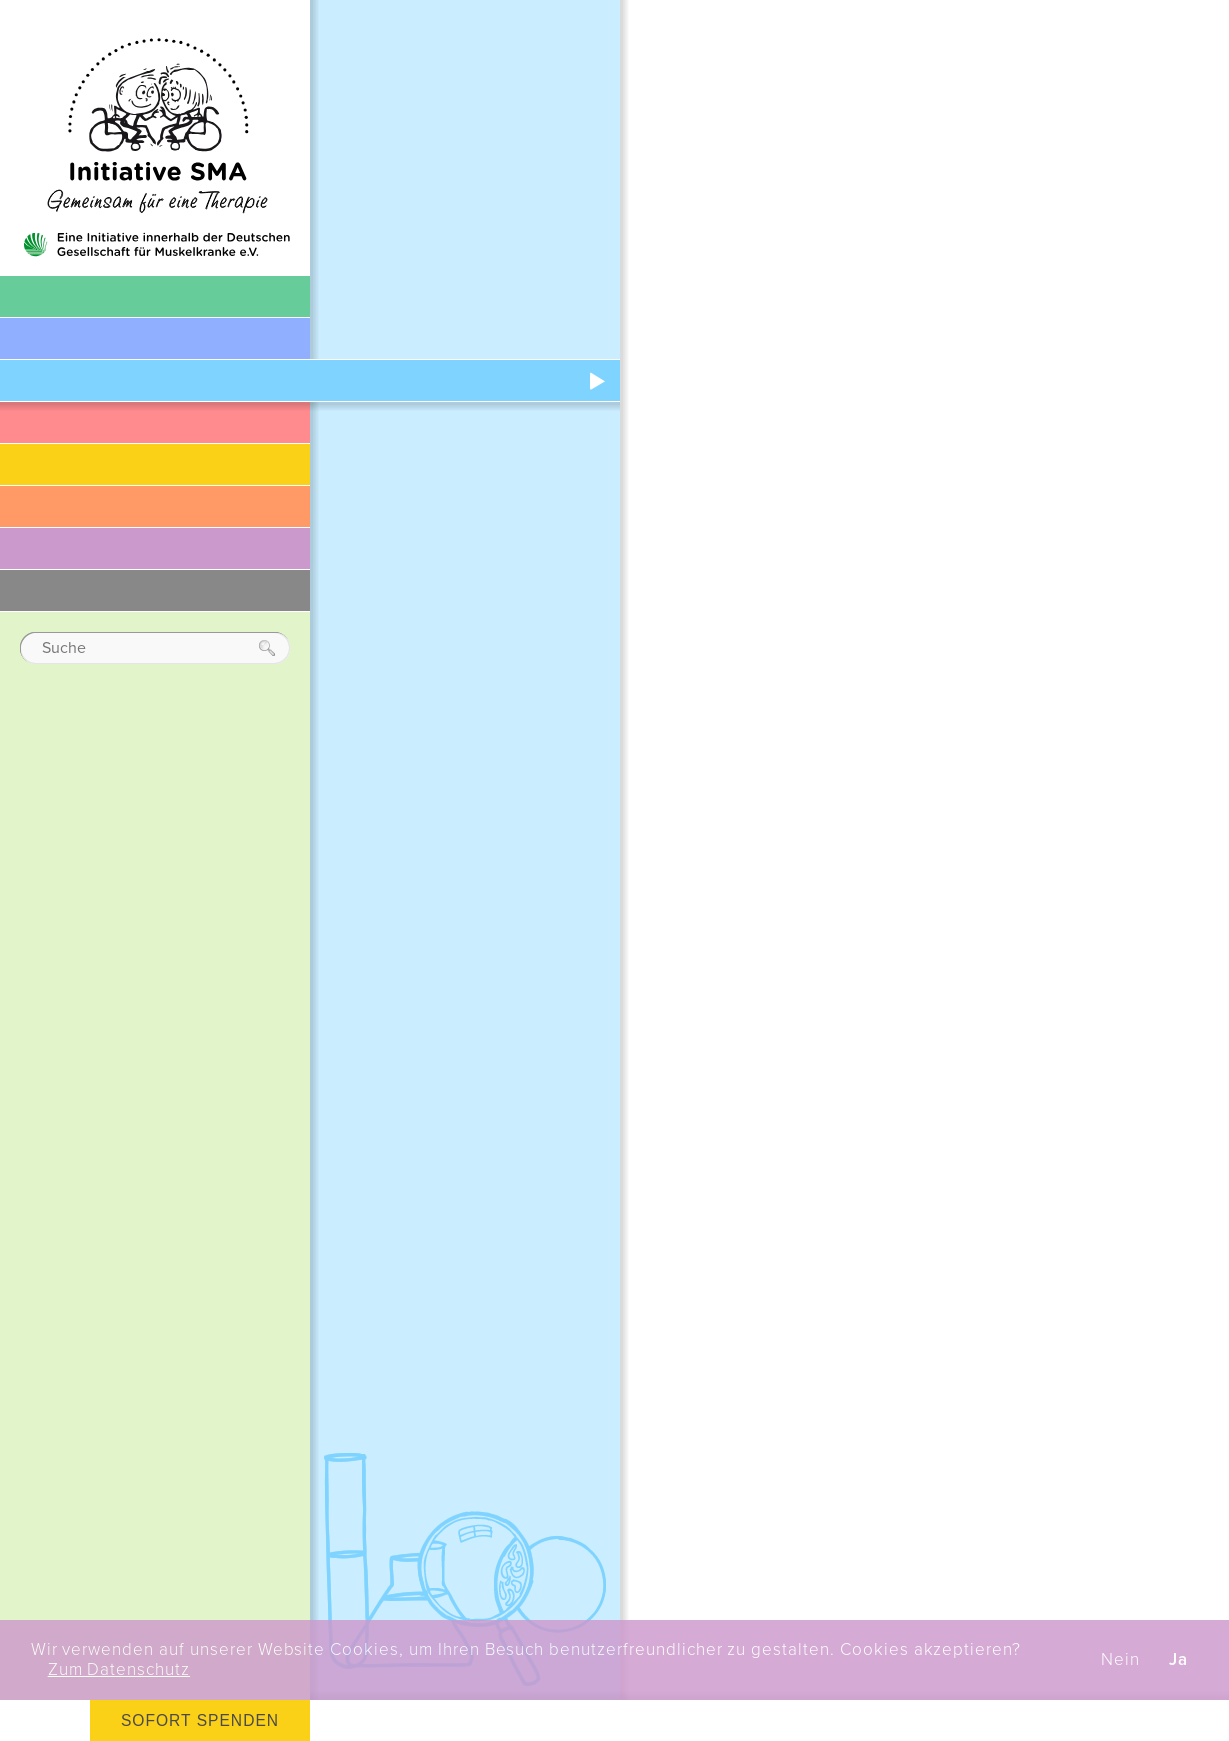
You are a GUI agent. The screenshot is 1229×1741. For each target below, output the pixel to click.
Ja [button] (1178, 1660)
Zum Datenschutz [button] (119, 1670)
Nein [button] (1120, 1660)
